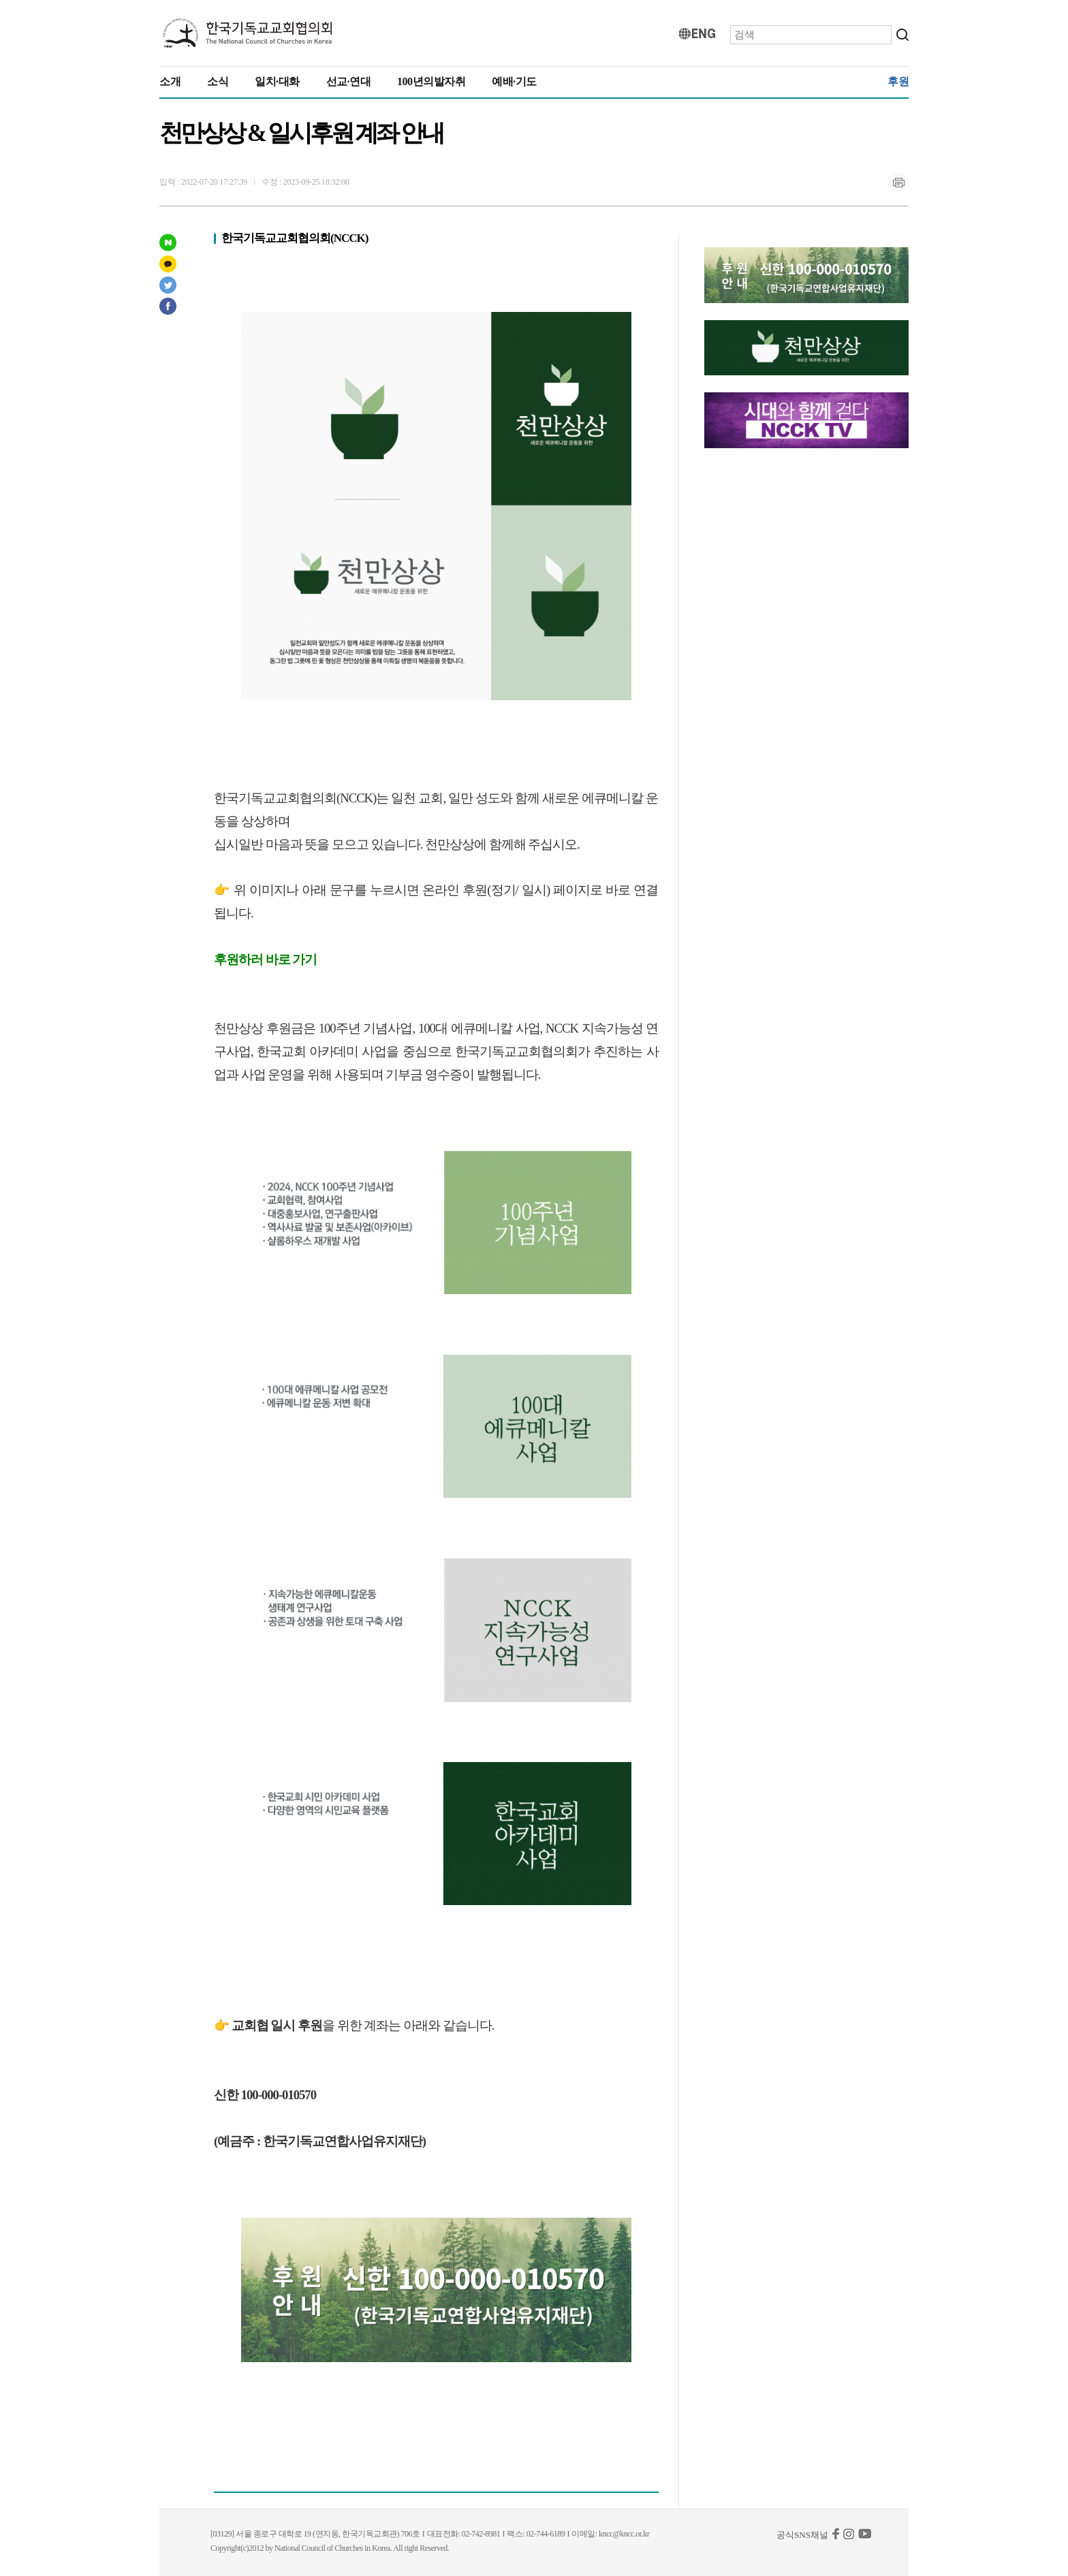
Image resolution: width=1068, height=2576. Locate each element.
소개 (169, 81)
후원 (898, 81)
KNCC (247, 33)
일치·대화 (277, 81)
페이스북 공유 (167, 306)
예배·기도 (514, 81)
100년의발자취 (431, 81)
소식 (217, 81)
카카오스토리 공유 (167, 263)
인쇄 (898, 182)
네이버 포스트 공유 (167, 242)
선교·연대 (348, 81)
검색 (902, 35)
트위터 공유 (167, 285)
